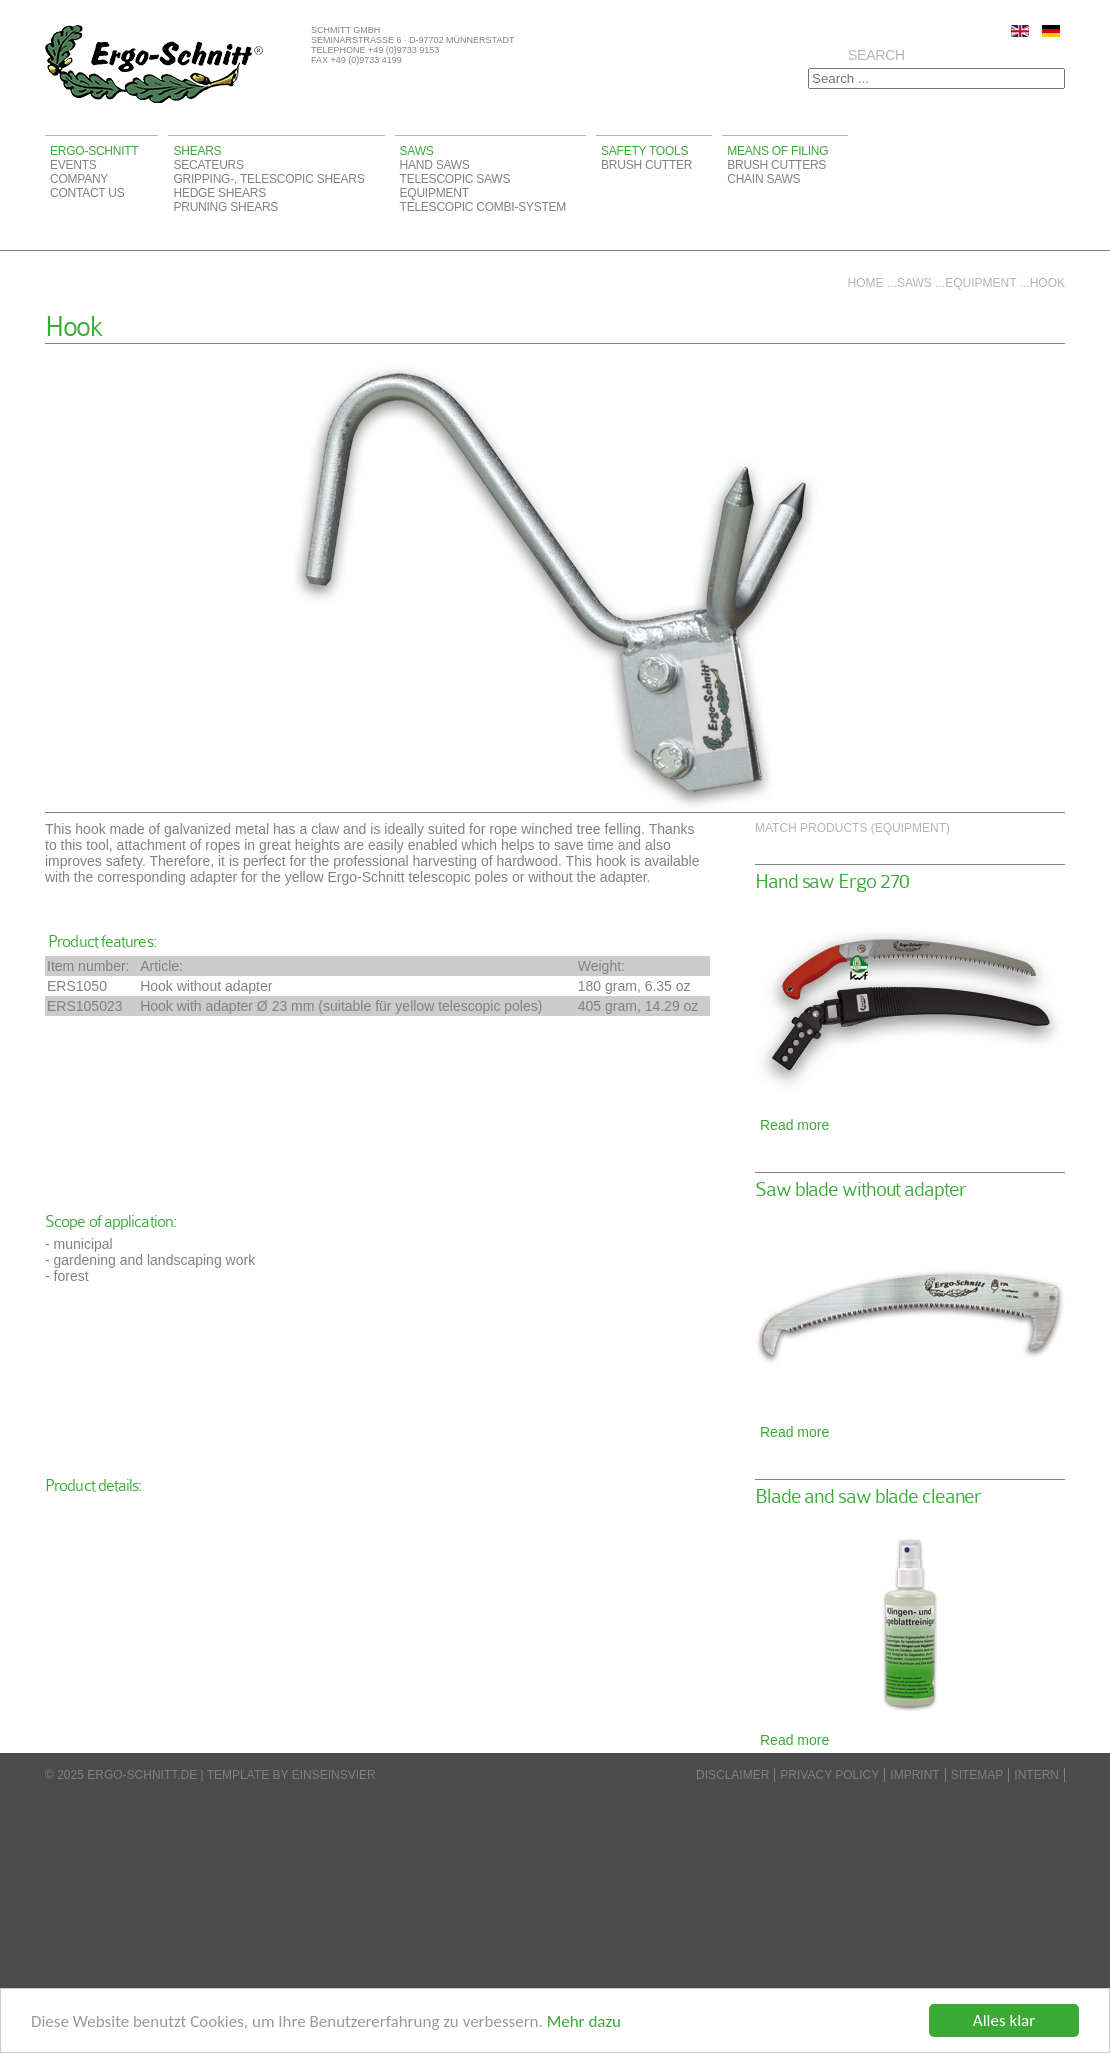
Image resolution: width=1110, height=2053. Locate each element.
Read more (794, 1125)
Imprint (914, 1775)
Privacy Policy (829, 1775)
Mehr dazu (584, 2021)
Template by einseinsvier (291, 1775)
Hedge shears (219, 193)
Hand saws (435, 165)
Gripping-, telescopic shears (268, 179)
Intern (1036, 1775)
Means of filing (777, 151)
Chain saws (763, 179)
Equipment (434, 193)
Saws (417, 151)
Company (79, 179)
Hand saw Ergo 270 (832, 881)
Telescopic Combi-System (483, 207)
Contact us (87, 193)
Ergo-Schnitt (94, 151)
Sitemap (977, 1775)
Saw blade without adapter (860, 1189)
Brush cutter (646, 165)
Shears (197, 151)
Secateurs (208, 165)
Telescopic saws (455, 179)
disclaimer (732, 1775)
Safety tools (644, 151)
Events (73, 165)
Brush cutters (776, 165)
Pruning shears (225, 207)
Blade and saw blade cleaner (868, 1496)
